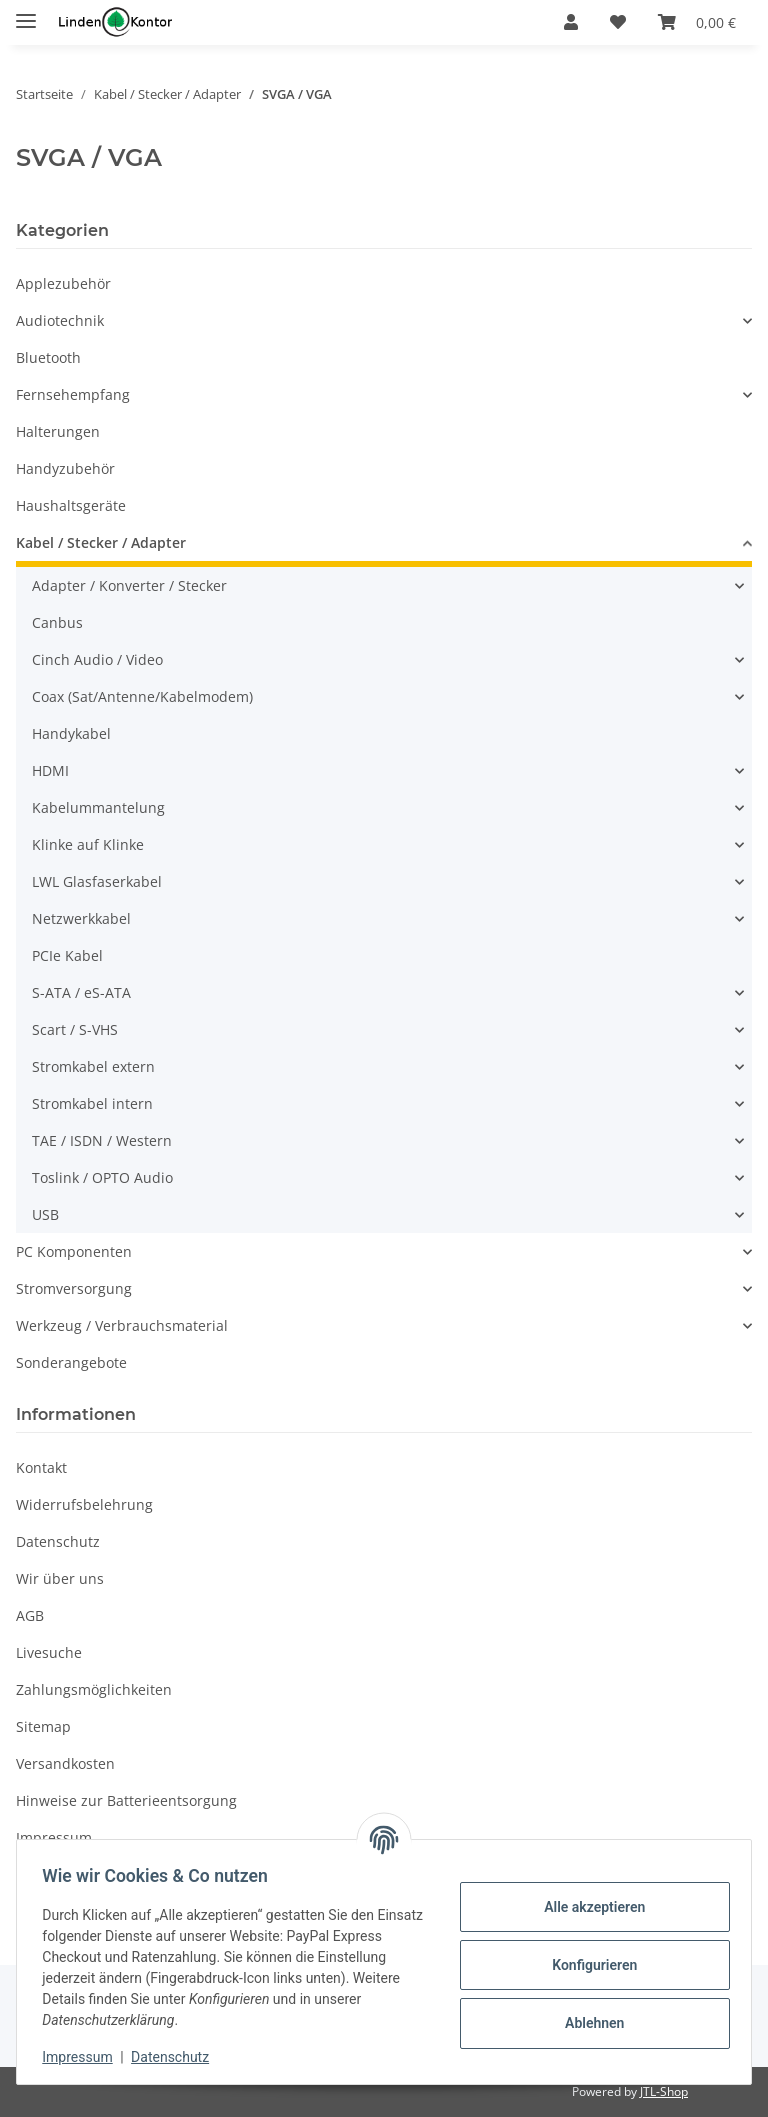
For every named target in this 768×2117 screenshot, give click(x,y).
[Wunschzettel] (618, 22)
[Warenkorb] (697, 22)
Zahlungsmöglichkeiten (94, 1689)
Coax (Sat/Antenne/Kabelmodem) (142, 696)
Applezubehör (63, 283)
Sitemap (43, 1726)
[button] (571, 22)
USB (45, 1214)
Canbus (57, 622)
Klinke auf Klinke (88, 844)
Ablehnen (587, 2023)
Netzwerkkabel (81, 918)
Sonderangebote (71, 1362)
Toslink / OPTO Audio (102, 1177)
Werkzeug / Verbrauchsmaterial (122, 1325)
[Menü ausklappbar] (26, 12)
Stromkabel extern (93, 1066)
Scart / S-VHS (75, 1029)
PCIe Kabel (67, 955)
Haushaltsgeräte (71, 505)
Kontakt (41, 1467)
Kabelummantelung (98, 807)
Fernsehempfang (73, 394)
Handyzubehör (65, 468)
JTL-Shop (664, 2091)
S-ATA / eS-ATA (81, 992)
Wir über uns (60, 1578)
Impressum (84, 2057)
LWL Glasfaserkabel (97, 881)
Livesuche (49, 1652)
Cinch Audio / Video (97, 659)
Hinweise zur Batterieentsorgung (126, 1800)
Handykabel (71, 733)
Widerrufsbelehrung (84, 1504)
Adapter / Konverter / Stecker (129, 585)
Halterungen (58, 431)
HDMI (50, 770)
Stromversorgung (74, 1288)
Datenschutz (177, 2057)
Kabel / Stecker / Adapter (101, 542)
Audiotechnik (60, 320)
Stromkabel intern (92, 1103)
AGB (30, 1615)
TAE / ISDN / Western (102, 1140)
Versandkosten (65, 1763)
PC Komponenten (74, 1251)
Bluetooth (48, 357)
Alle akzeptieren (587, 1907)
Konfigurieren (587, 1965)
